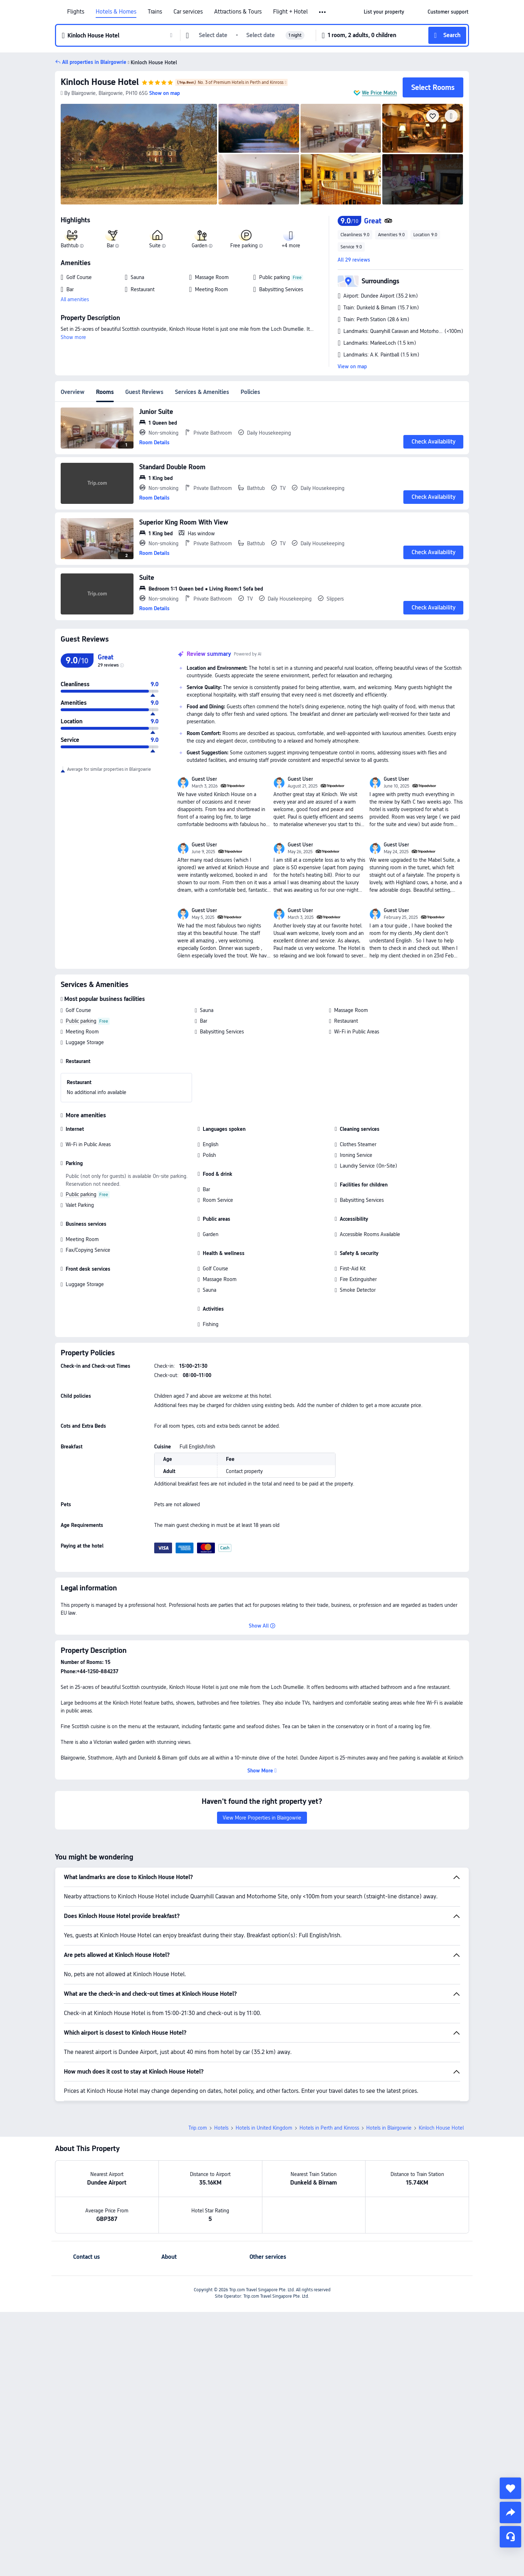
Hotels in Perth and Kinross (329, 2078)
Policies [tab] (250, 392)
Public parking (81, 1021)
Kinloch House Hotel (100, 82)
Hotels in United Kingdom (264, 2078)
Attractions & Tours (238, 12)
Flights (75, 12)
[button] (323, 12)
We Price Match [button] (379, 93)
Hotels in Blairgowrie (389, 2078)
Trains (155, 12)
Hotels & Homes (116, 12)
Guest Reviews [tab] (144, 392)
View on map (352, 366)
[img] (139, 154)
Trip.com (197, 2078)
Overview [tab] (73, 392)
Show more (73, 337)
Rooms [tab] (105, 392)
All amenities (75, 299)
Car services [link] (188, 12)
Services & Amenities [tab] (202, 392)
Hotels (221, 2078)
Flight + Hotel (290, 12)
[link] (384, 12)
